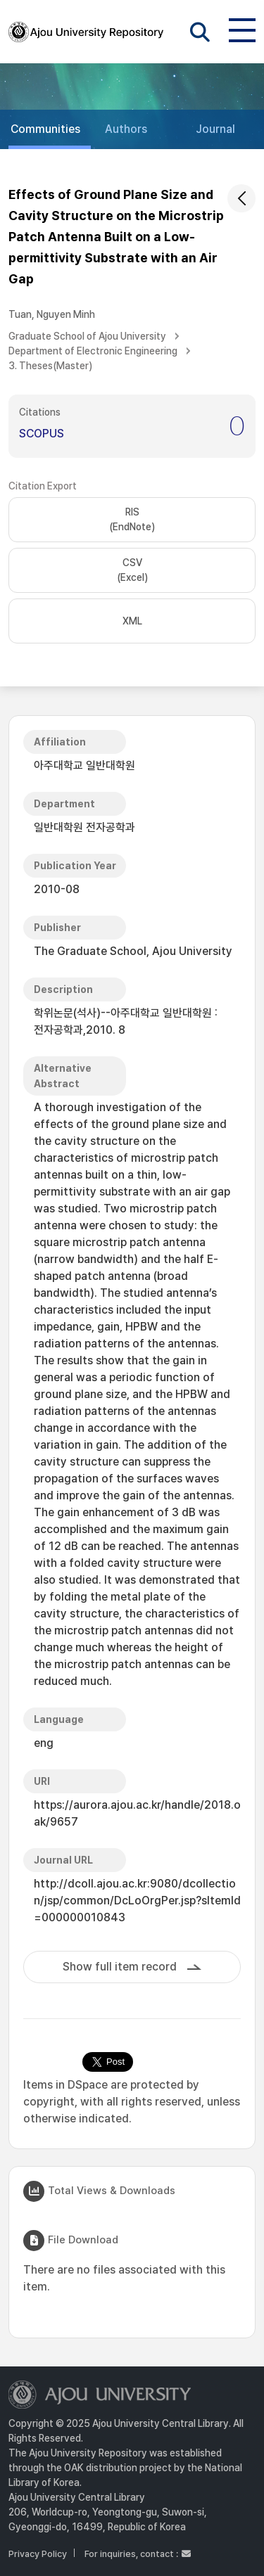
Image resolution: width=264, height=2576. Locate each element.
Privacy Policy (37, 2554)
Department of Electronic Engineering (92, 351)
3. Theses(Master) (50, 365)
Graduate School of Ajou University (87, 336)
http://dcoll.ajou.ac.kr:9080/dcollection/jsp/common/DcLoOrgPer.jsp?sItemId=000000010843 (137, 1900)
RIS (132, 520)
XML (132, 621)
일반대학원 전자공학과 (84, 827)
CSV (132, 571)
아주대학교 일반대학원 (84, 765)
